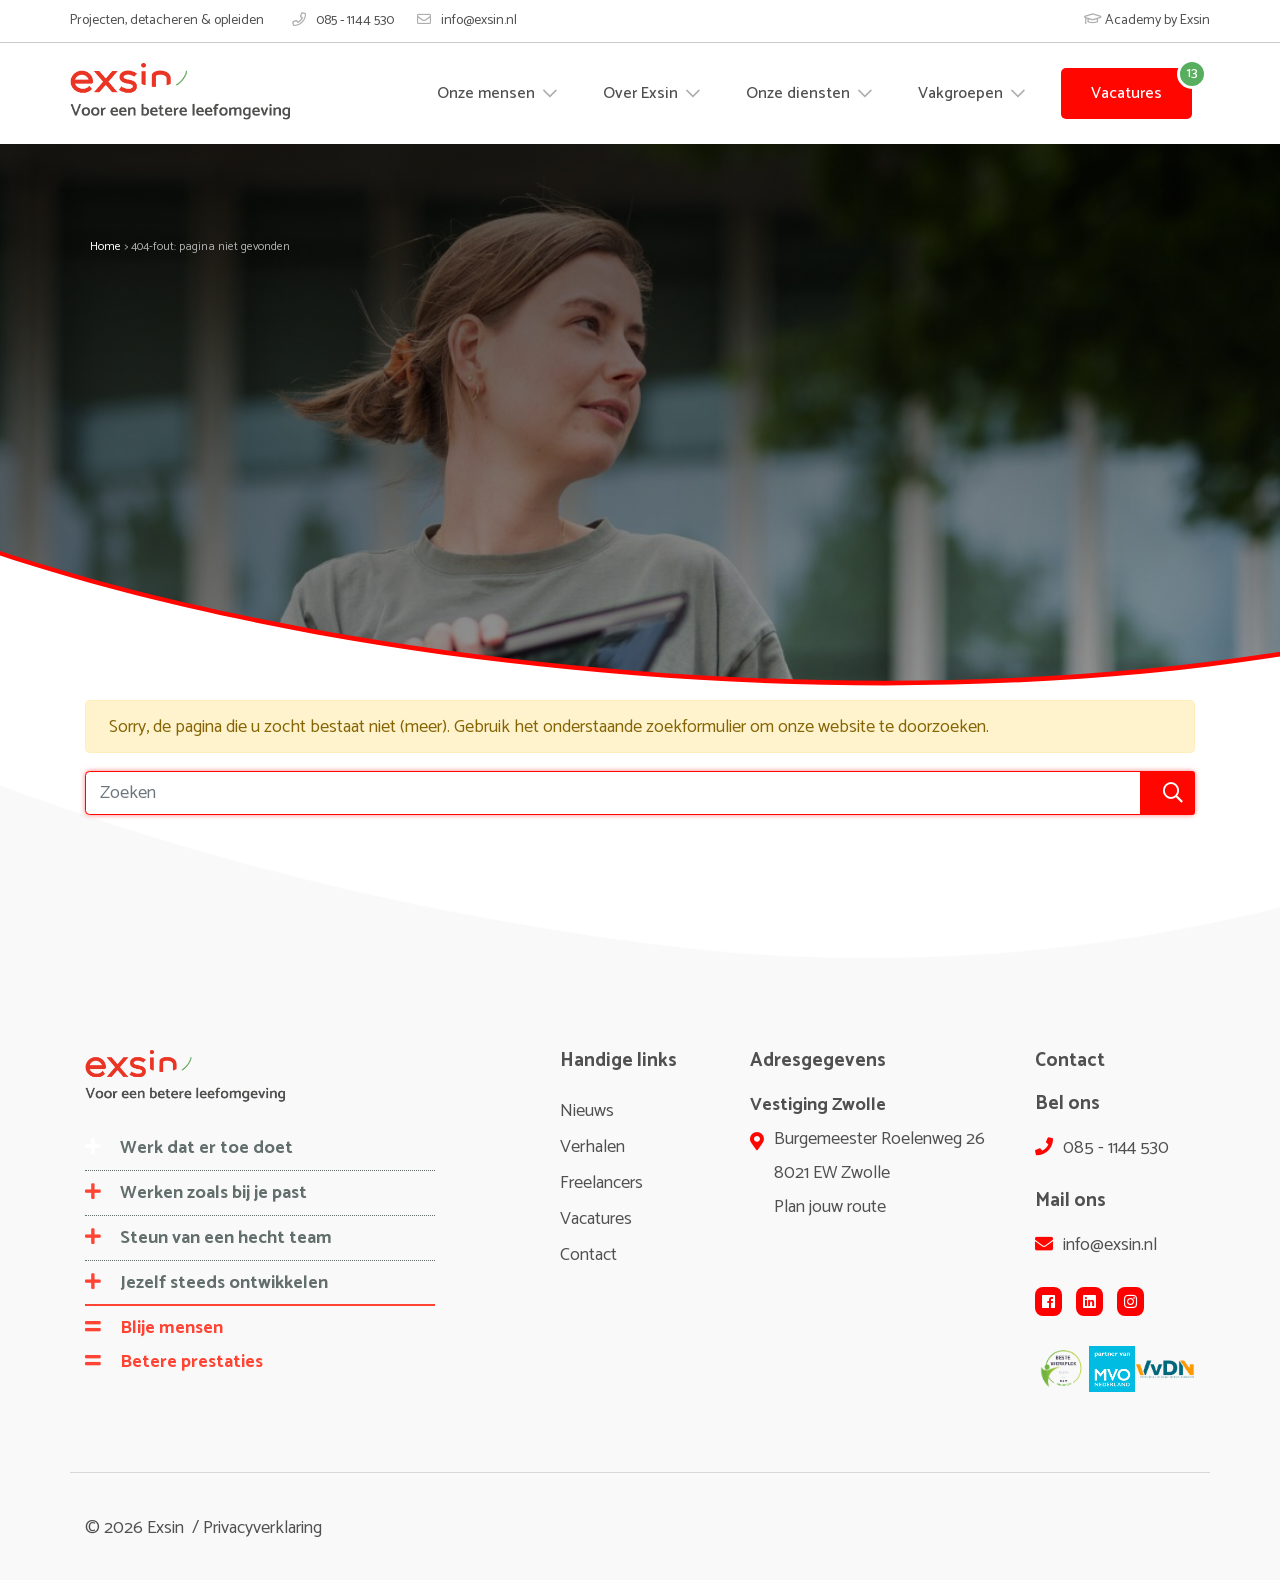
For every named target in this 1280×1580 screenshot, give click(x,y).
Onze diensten (800, 93)
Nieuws (587, 1111)
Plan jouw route (830, 1207)
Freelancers (601, 1183)
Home (105, 246)
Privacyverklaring (262, 1528)
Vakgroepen (962, 93)
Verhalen (592, 1147)
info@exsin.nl (467, 21)
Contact (588, 1255)
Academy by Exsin (1147, 20)
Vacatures (1126, 93)
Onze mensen (488, 93)
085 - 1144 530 (343, 21)
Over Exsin (642, 93)
